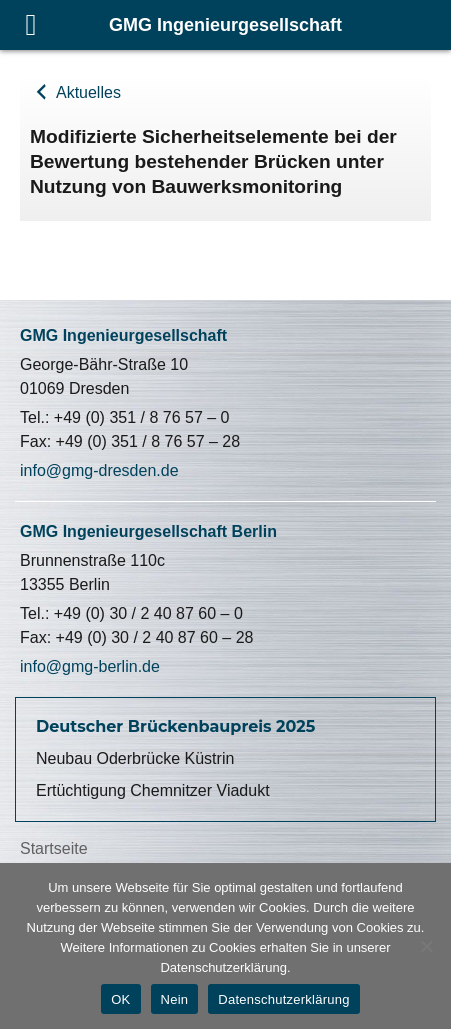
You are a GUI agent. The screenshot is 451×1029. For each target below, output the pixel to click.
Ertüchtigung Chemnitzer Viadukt (153, 790)
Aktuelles (86, 92)
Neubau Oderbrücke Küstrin (135, 758)
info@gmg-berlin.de (90, 666)
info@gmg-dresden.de (99, 470)
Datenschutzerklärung (283, 999)
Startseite (54, 848)
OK (120, 999)
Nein (175, 999)
